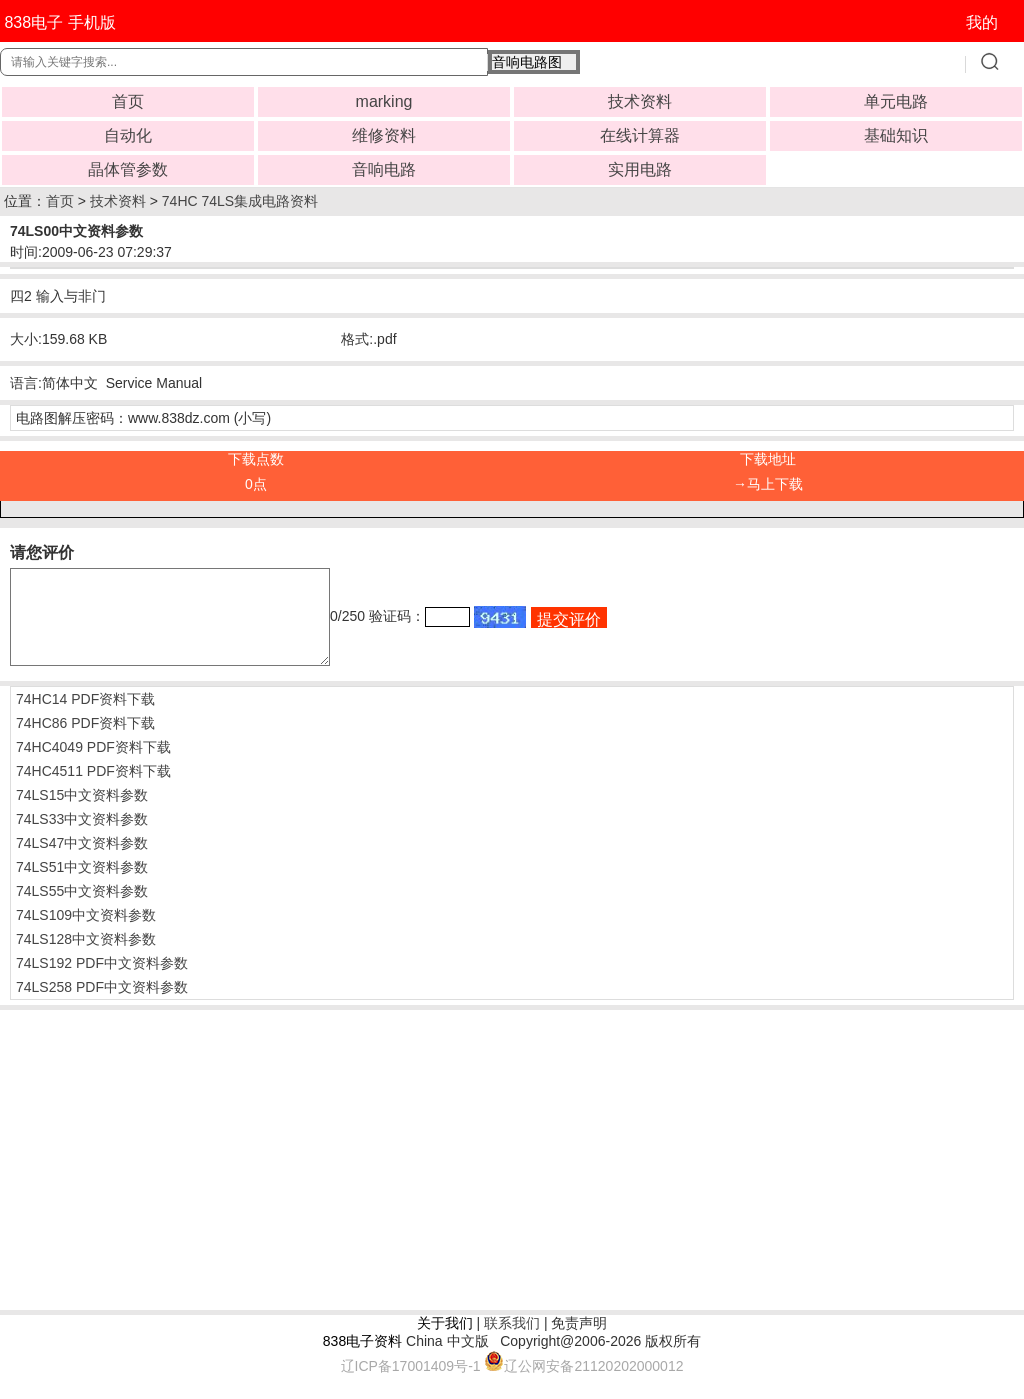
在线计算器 (640, 135)
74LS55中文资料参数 (82, 909)
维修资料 (384, 135)
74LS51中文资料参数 (82, 885)
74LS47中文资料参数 (82, 861)
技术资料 (640, 101)
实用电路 (640, 169)
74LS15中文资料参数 (82, 813)
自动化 (128, 135)
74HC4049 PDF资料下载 (93, 765)
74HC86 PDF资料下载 (85, 741)
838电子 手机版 (59, 22)
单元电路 (896, 101)
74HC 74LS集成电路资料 (240, 201)
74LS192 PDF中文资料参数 (102, 981)
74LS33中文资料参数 (82, 837)
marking (384, 101)
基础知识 (896, 135)
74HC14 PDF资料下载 (85, 717)
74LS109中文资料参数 (86, 933)
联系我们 (512, 1341)
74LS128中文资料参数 (86, 957)
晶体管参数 (128, 169)
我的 (982, 22)
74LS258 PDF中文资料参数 (102, 1005)
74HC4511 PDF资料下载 (93, 789)
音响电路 (384, 169)
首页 (128, 101)
